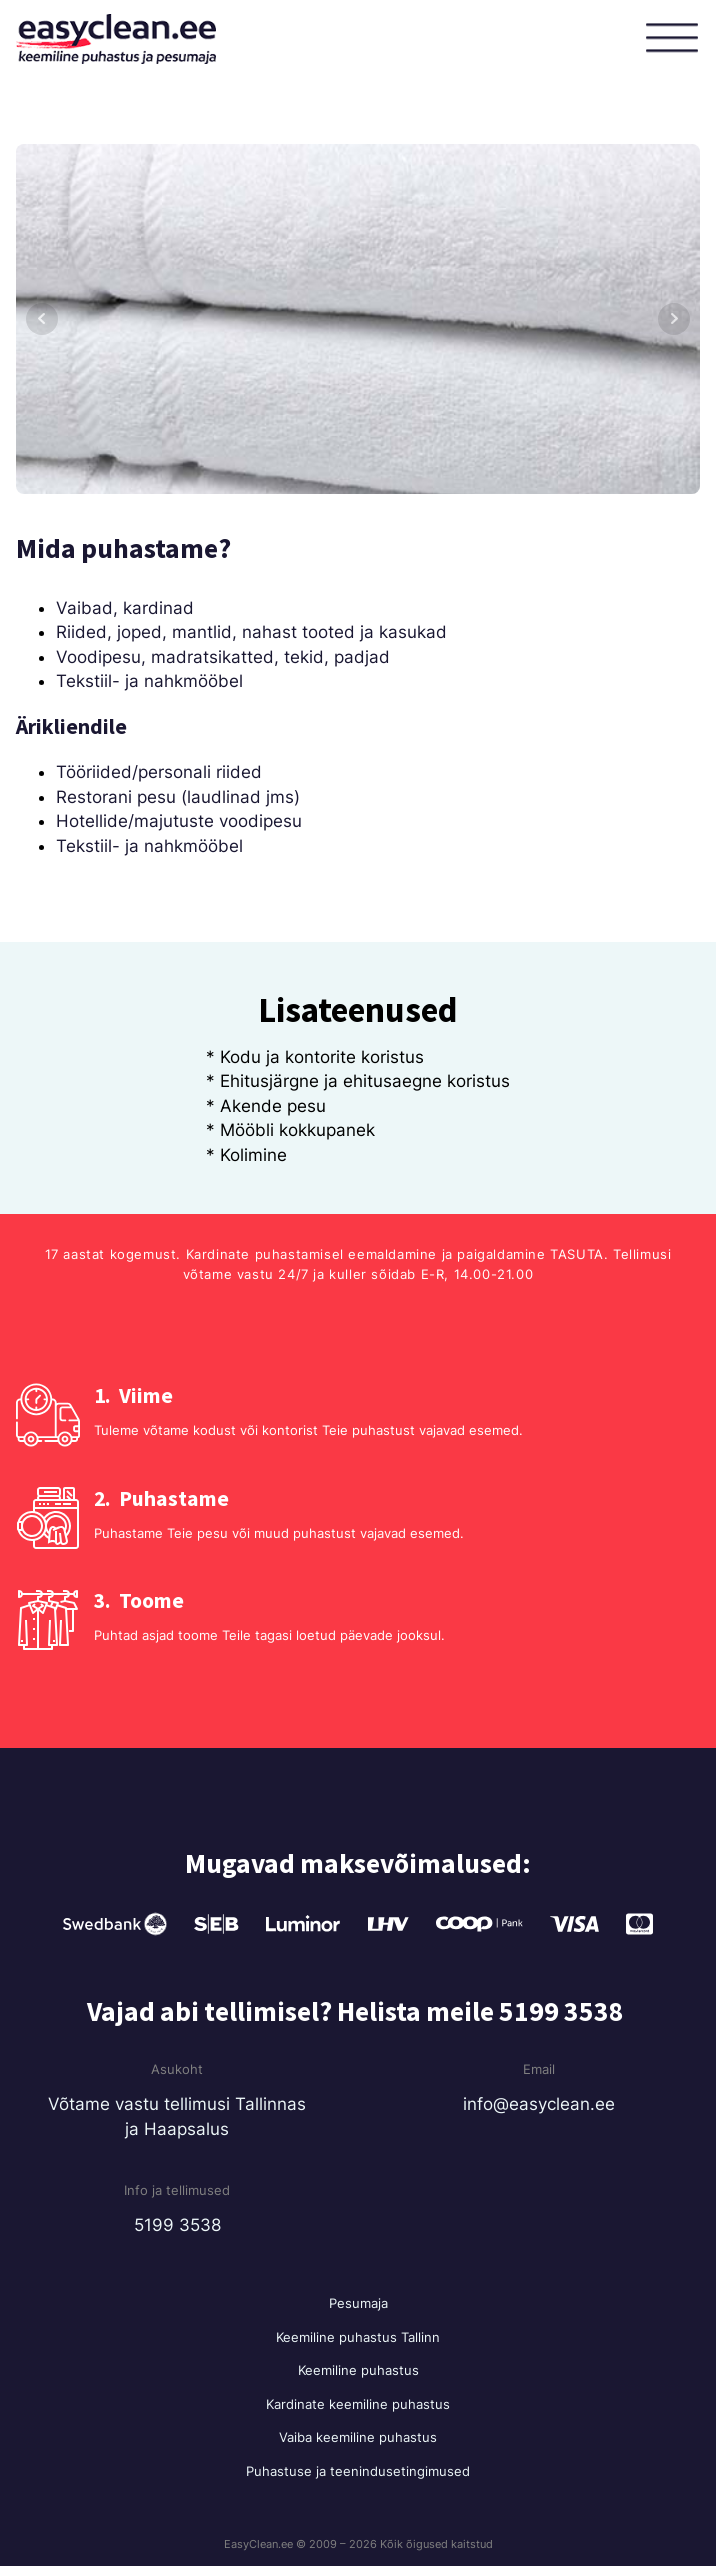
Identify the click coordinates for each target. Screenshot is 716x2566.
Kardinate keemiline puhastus (358, 2404)
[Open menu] (676, 39)
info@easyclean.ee (539, 2104)
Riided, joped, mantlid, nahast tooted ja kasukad (251, 632)
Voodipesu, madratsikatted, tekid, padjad (223, 657)
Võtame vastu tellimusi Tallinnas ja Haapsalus (177, 2116)
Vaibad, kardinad (125, 608)
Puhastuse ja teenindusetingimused (358, 2471)
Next (674, 319)
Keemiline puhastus (358, 2370)
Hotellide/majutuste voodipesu (179, 821)
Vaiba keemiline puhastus (358, 2437)
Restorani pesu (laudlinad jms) (178, 797)
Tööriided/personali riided (159, 772)
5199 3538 (177, 2225)
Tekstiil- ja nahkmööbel (149, 681)
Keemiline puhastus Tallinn (358, 2337)
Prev (42, 319)
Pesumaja (358, 2303)
